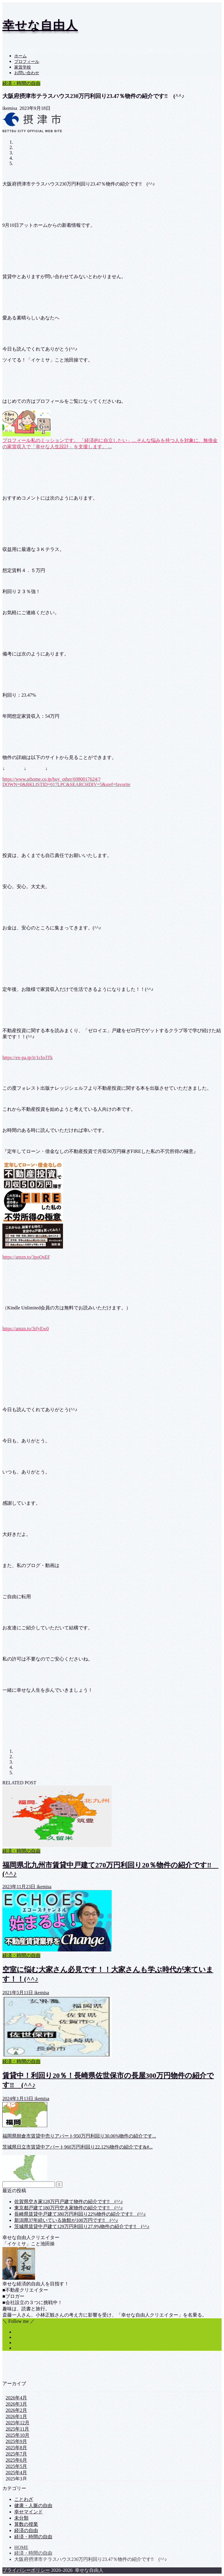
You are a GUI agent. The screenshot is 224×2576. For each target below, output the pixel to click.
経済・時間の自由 (21, 83)
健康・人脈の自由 (33, 2505)
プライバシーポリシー (26, 2570)
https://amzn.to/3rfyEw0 (25, 1328)
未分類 (21, 2517)
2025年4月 (16, 2472)
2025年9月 (16, 2441)
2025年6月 (16, 2460)
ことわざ (23, 2499)
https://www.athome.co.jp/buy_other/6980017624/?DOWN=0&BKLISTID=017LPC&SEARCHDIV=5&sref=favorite (66, 782)
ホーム (20, 56)
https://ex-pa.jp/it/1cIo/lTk (27, 1057)
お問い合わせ (26, 73)
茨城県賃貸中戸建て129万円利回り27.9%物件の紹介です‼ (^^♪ (81, 2226)
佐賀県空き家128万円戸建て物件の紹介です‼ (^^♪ (68, 2201)
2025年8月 (16, 2447)
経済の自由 (26, 2530)
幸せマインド (28, 2511)
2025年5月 (16, 2466)
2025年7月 (16, 2453)
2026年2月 (16, 2410)
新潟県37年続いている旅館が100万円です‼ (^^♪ (66, 2220)
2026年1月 (16, 2416)
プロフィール (26, 61)
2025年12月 (17, 2422)
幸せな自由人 (40, 25)
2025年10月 (17, 2435)
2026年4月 (16, 2397)
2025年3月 (16, 2478)
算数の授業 (26, 2524)
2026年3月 (16, 2404)
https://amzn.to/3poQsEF (26, 1257)
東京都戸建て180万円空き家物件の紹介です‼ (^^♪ (68, 2207)
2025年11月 (17, 2428)
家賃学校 (22, 67)
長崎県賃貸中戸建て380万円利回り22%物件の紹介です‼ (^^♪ (80, 2214)
